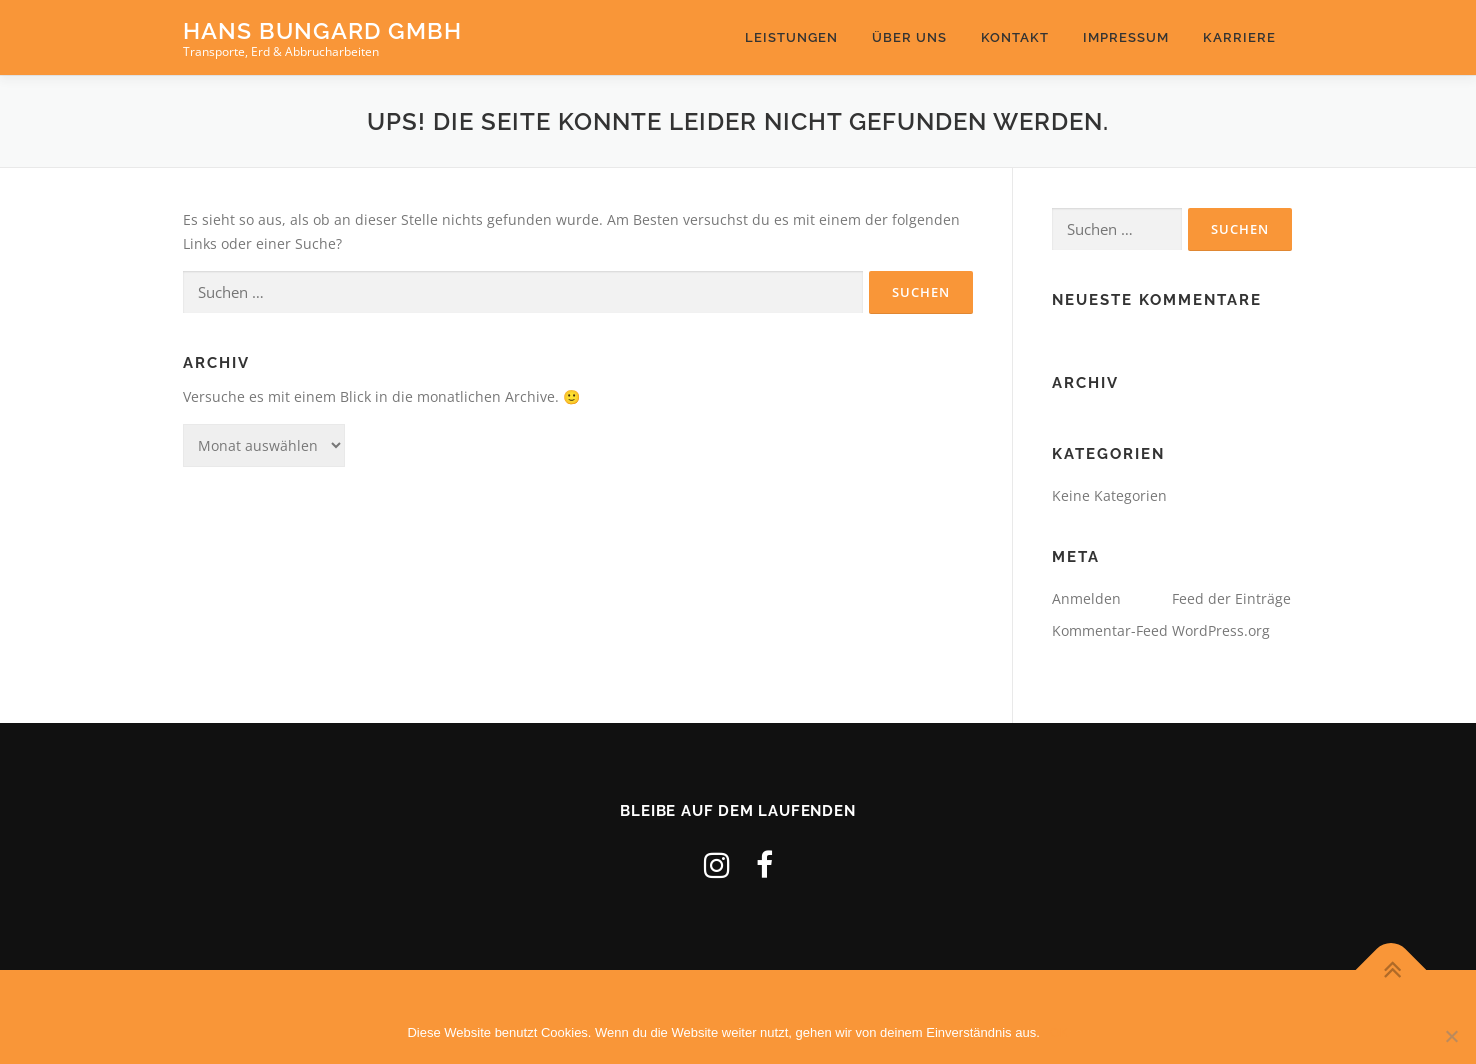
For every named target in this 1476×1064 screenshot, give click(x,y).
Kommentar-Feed (1110, 630)
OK (1059, 1032)
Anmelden (1086, 598)
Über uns (909, 37)
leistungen (791, 37)
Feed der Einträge (1231, 598)
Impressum (1126, 37)
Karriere (1239, 37)
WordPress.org (1221, 630)
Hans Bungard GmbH (322, 30)
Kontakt (1015, 37)
